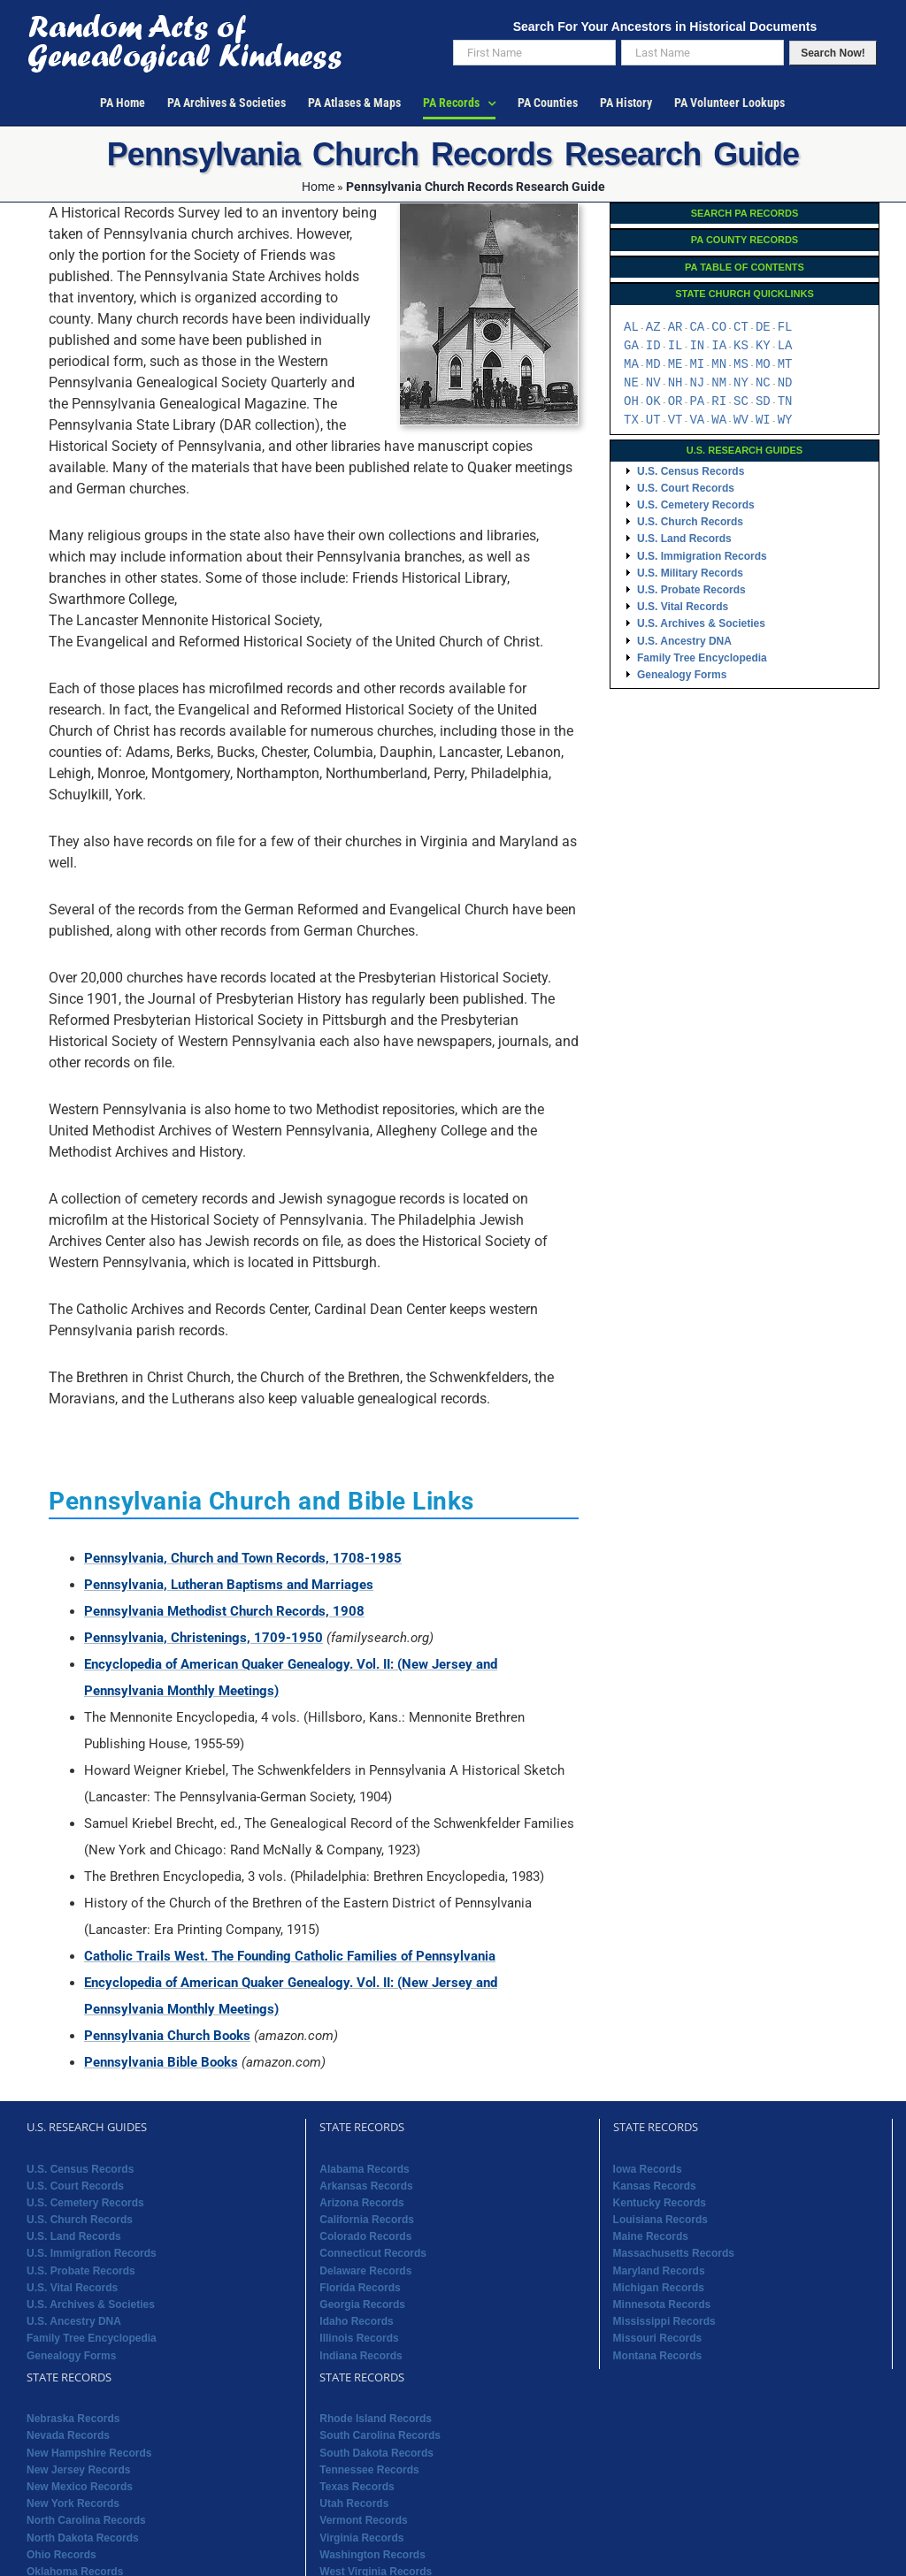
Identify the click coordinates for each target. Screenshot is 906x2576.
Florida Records (359, 2288)
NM (718, 383)
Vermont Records (363, 2520)
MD (653, 364)
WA (718, 420)
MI (696, 364)
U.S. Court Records (685, 488)
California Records (366, 2219)
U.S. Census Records (690, 471)
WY (785, 420)
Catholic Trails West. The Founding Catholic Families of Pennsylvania (289, 1956)
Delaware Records (365, 2271)
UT (653, 420)
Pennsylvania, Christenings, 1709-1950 (203, 1638)
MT (785, 364)
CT (741, 327)
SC (741, 402)
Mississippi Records (664, 2321)
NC (763, 383)
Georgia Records (362, 2304)
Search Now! (833, 53)
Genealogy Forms (681, 675)
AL (631, 327)
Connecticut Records (372, 2253)
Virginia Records (361, 2538)
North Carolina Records (86, 2520)
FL (785, 327)
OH (631, 402)
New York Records (73, 2503)
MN (718, 364)
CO (718, 327)
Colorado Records (365, 2236)
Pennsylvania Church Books (167, 2036)
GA (631, 346)
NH (675, 383)
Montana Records (658, 2356)
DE (763, 327)
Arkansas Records (365, 2186)
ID (653, 346)
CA (696, 327)
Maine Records (650, 2236)
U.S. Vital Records (682, 606)
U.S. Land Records (684, 538)
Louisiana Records (660, 2219)
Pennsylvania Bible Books (161, 2062)
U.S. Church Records (690, 522)
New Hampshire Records (89, 2453)
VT (675, 420)
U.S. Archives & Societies (701, 623)
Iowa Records (647, 2169)
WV (741, 420)
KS (741, 346)
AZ (653, 327)
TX (631, 420)
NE (631, 383)
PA (696, 402)
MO (763, 364)
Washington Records (372, 2555)
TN (785, 402)
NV (653, 383)
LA (785, 346)
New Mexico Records (80, 2486)
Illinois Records (358, 2338)
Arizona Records (361, 2203)
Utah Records (353, 2503)
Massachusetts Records (673, 2253)
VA (696, 420)
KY (763, 346)
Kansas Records (654, 2186)
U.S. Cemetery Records (696, 505)
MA (631, 364)
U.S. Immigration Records (702, 556)
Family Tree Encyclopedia (702, 658)
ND (785, 383)
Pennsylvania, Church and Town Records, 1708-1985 (243, 1558)
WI (763, 420)
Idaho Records (356, 2321)
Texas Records (357, 2486)
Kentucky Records (659, 2203)
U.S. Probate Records (691, 590)
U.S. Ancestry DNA (684, 641)
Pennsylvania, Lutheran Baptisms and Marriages (228, 1585)
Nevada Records (68, 2435)
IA (718, 346)
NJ (696, 383)
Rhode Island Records (375, 2418)
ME (675, 364)
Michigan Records (658, 2288)
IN (696, 346)
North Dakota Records (83, 2538)
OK (653, 402)
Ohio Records (61, 2555)
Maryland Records (659, 2271)
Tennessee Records (369, 2470)
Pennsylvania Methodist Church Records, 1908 (224, 1611)
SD (763, 402)
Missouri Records (658, 2338)
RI (718, 402)
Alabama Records (364, 2169)
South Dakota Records (376, 2453)
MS (741, 364)
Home (318, 187)
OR (675, 402)
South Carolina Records (380, 2435)
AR (675, 327)
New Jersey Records (78, 2470)
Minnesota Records (662, 2304)
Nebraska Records (73, 2418)
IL (675, 346)
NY (741, 383)
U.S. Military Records (690, 573)
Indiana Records (360, 2356)
